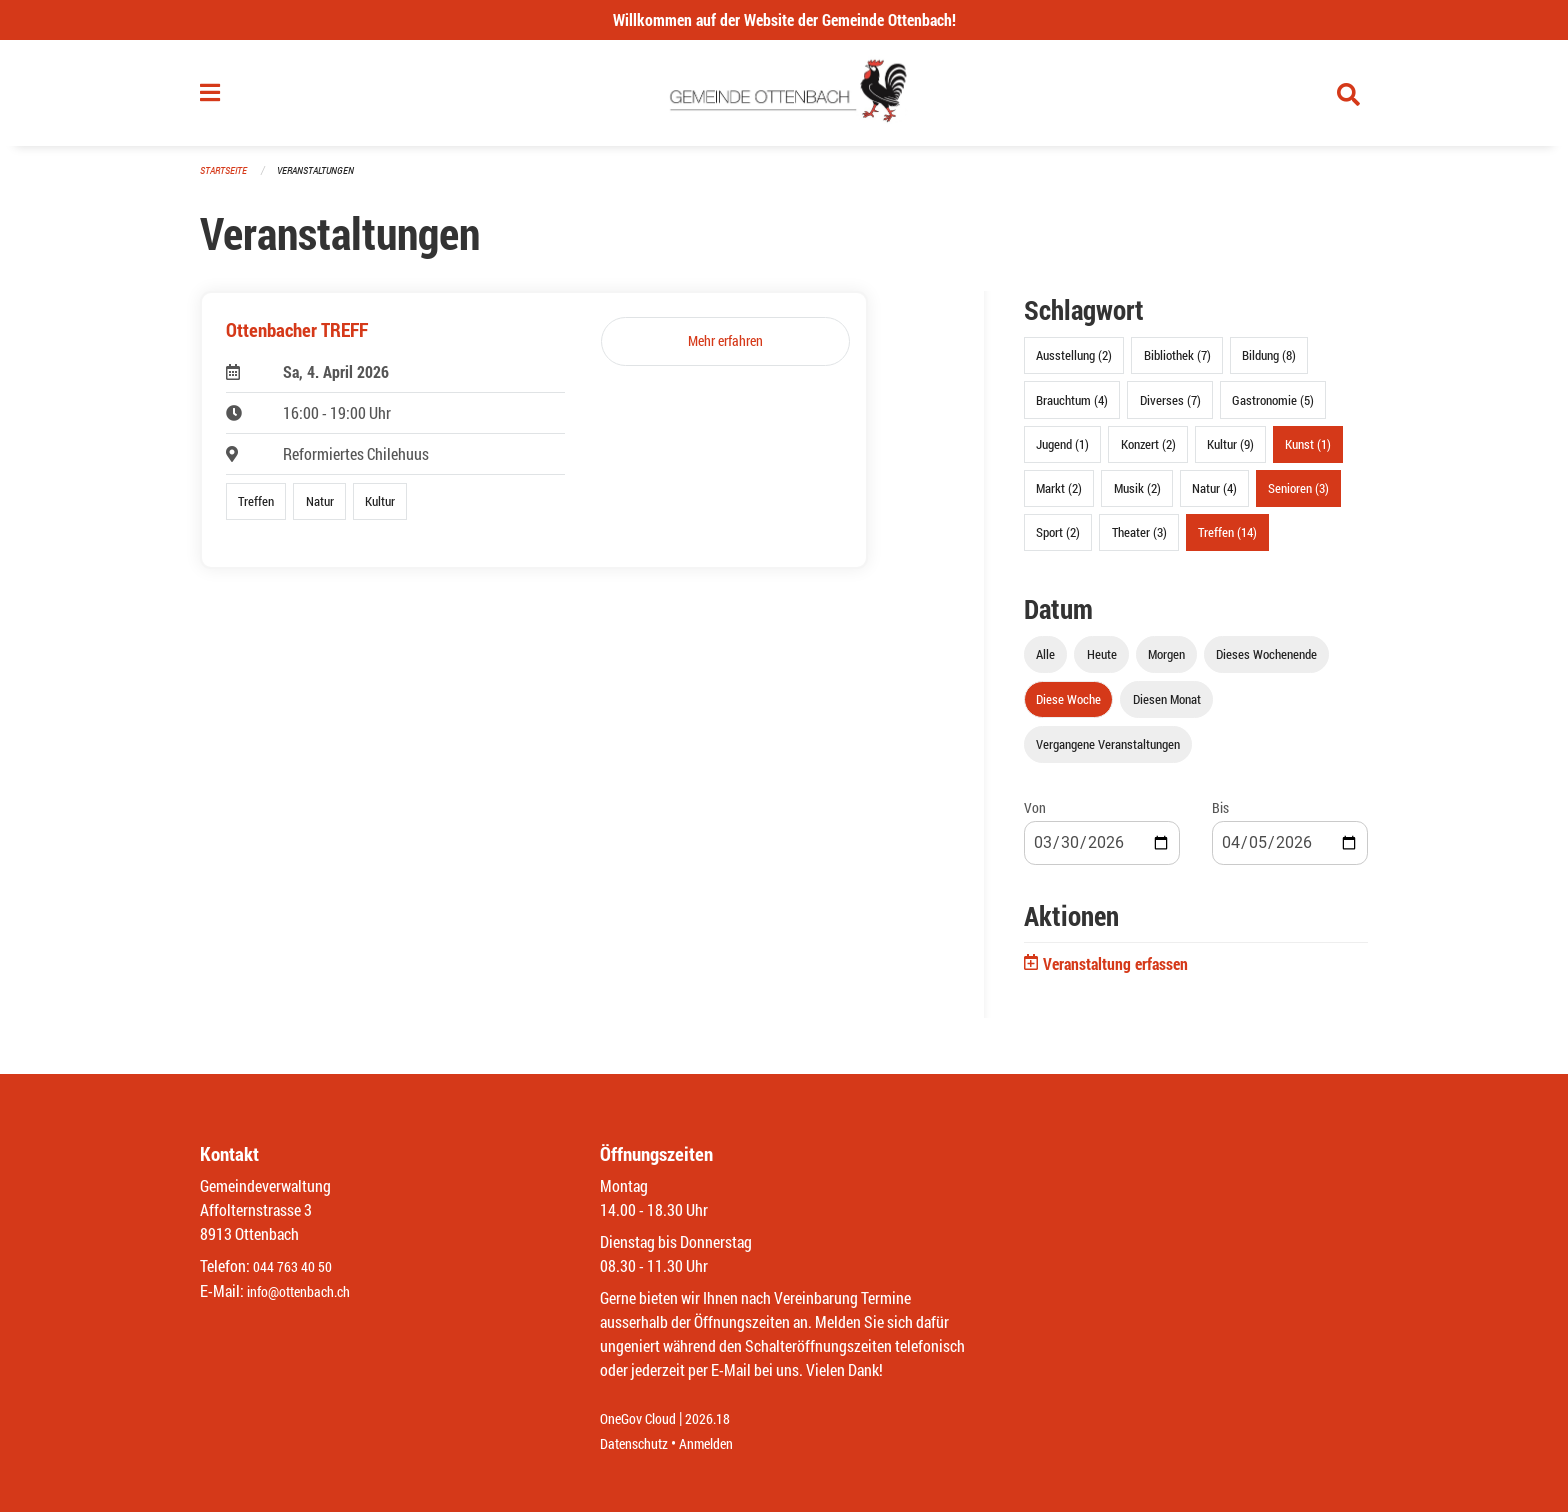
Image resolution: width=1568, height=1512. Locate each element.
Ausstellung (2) (1074, 364)
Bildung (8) (1269, 364)
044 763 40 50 (297, 1267)
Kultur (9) (1230, 452)
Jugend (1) (1062, 452)
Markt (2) (1059, 496)
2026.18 (722, 1419)
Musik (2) (1137, 496)
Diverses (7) (1170, 408)
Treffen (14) (1227, 541)
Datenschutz (639, 1443)
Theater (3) (1139, 541)
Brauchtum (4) (1072, 408)
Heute (1102, 663)
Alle (1045, 663)
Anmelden (720, 1443)
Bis (1220, 816)
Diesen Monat (1167, 708)
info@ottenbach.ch (307, 1291)
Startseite (226, 179)
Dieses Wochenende (1266, 663)
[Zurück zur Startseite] (784, 98)
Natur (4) (1214, 496)
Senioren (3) (1298, 496)
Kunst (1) (1308, 452)
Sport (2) (1058, 541)
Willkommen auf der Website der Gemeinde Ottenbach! (784, 19)
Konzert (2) (1148, 452)
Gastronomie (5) (1273, 408)
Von (1035, 816)
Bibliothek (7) (1177, 364)
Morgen (1166, 663)
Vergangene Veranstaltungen (1108, 753)
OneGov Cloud (643, 1419)
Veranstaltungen (324, 179)
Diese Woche (1068, 708)
